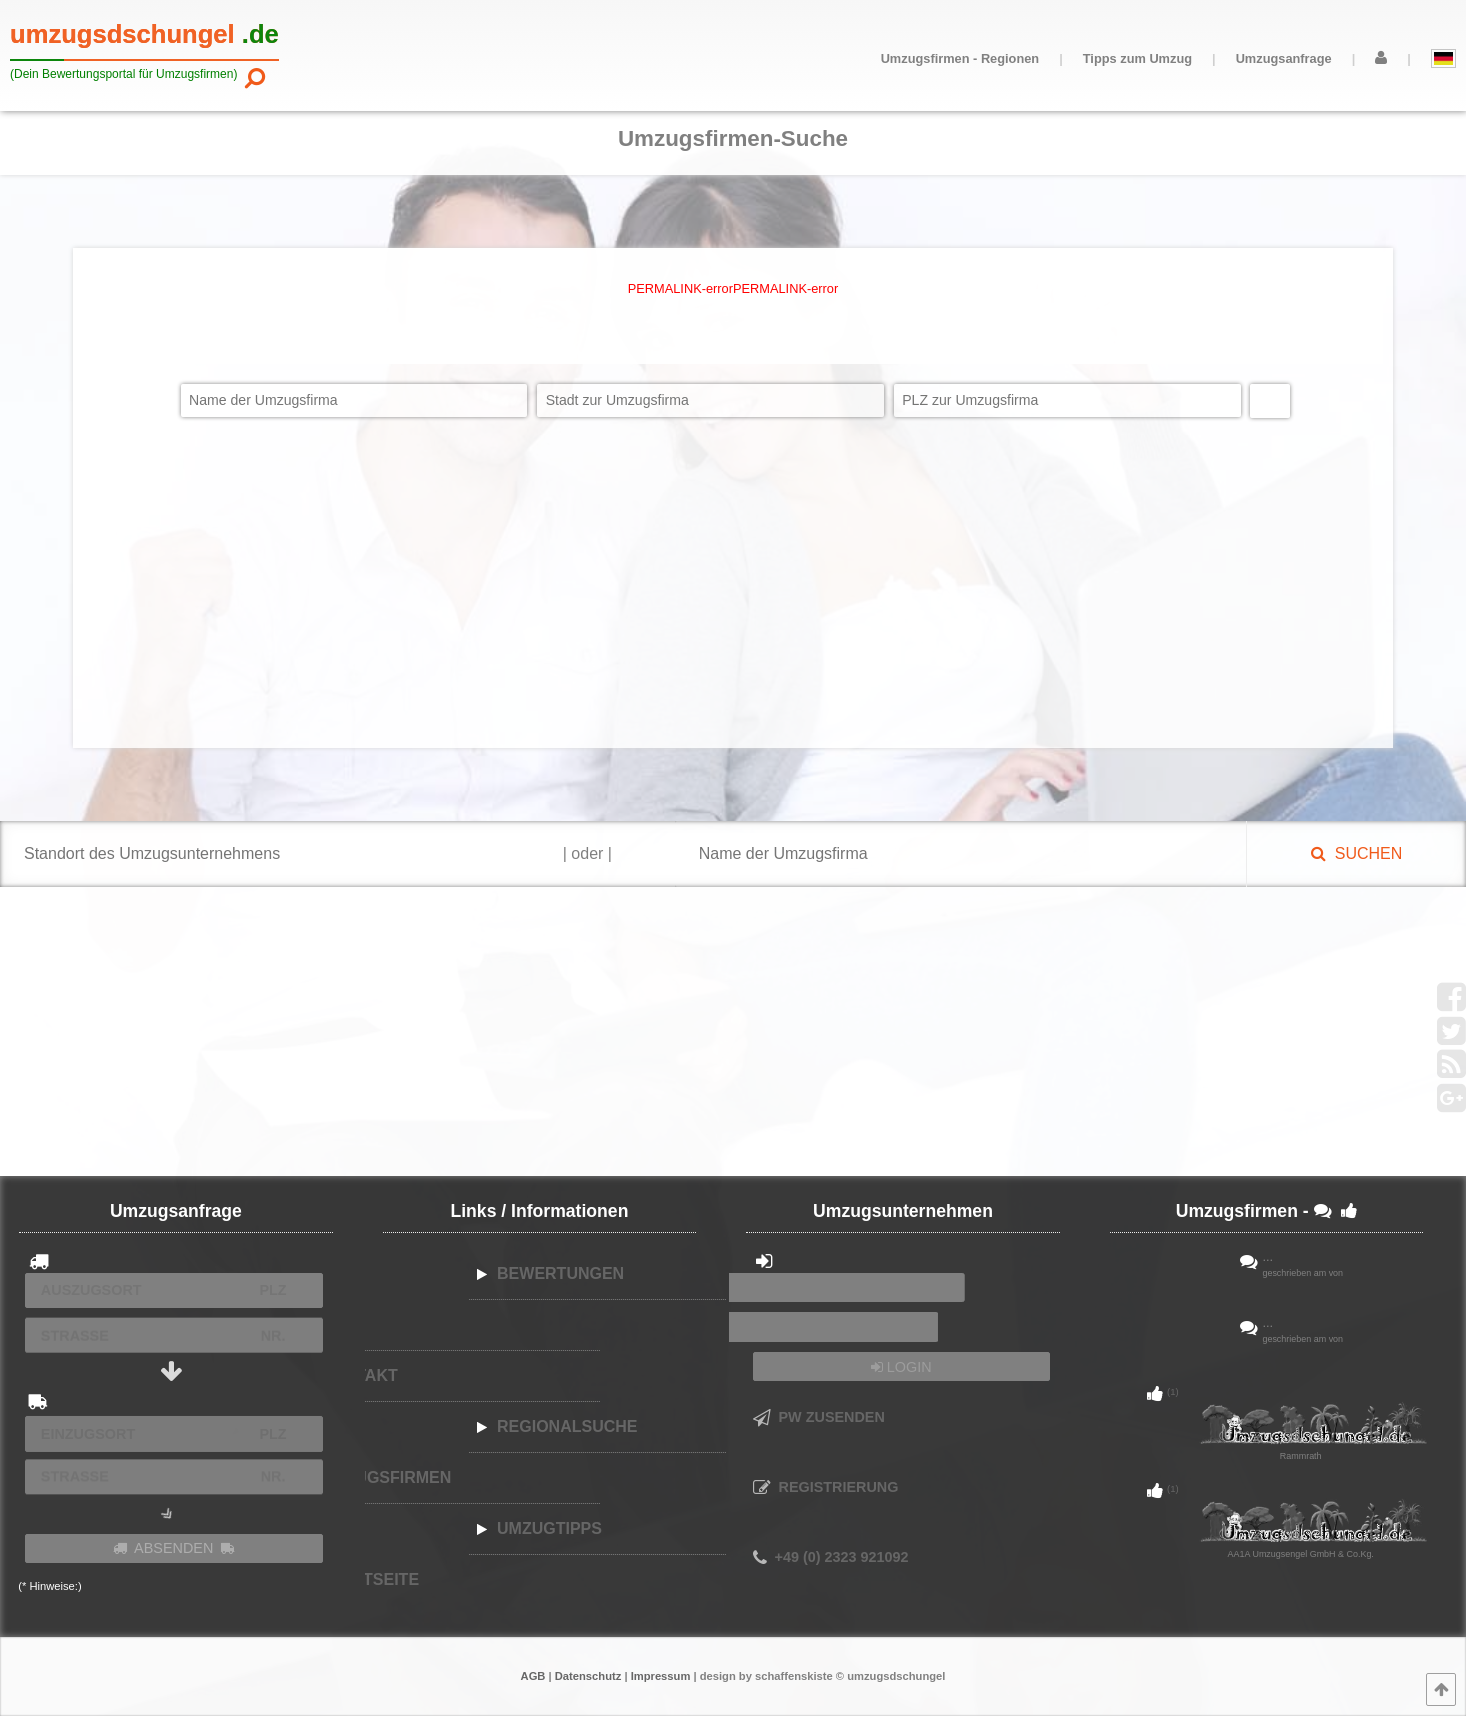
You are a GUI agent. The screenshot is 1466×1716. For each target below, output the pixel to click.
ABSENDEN (174, 1548)
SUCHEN (1356, 853)
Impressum (661, 1676)
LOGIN (901, 1367)
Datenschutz (588, 1676)
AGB (533, 1676)
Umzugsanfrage (1284, 58)
